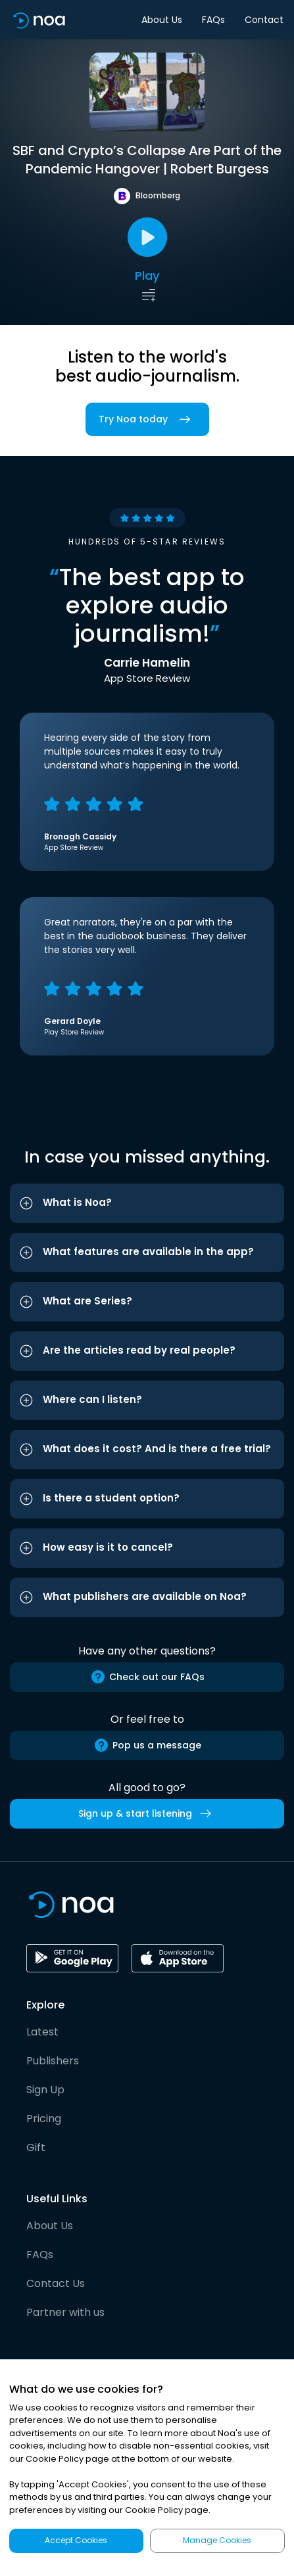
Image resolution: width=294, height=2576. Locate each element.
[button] (147, 1203)
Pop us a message (147, 1745)
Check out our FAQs (147, 1677)
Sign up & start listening (147, 1813)
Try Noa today (147, 419)
